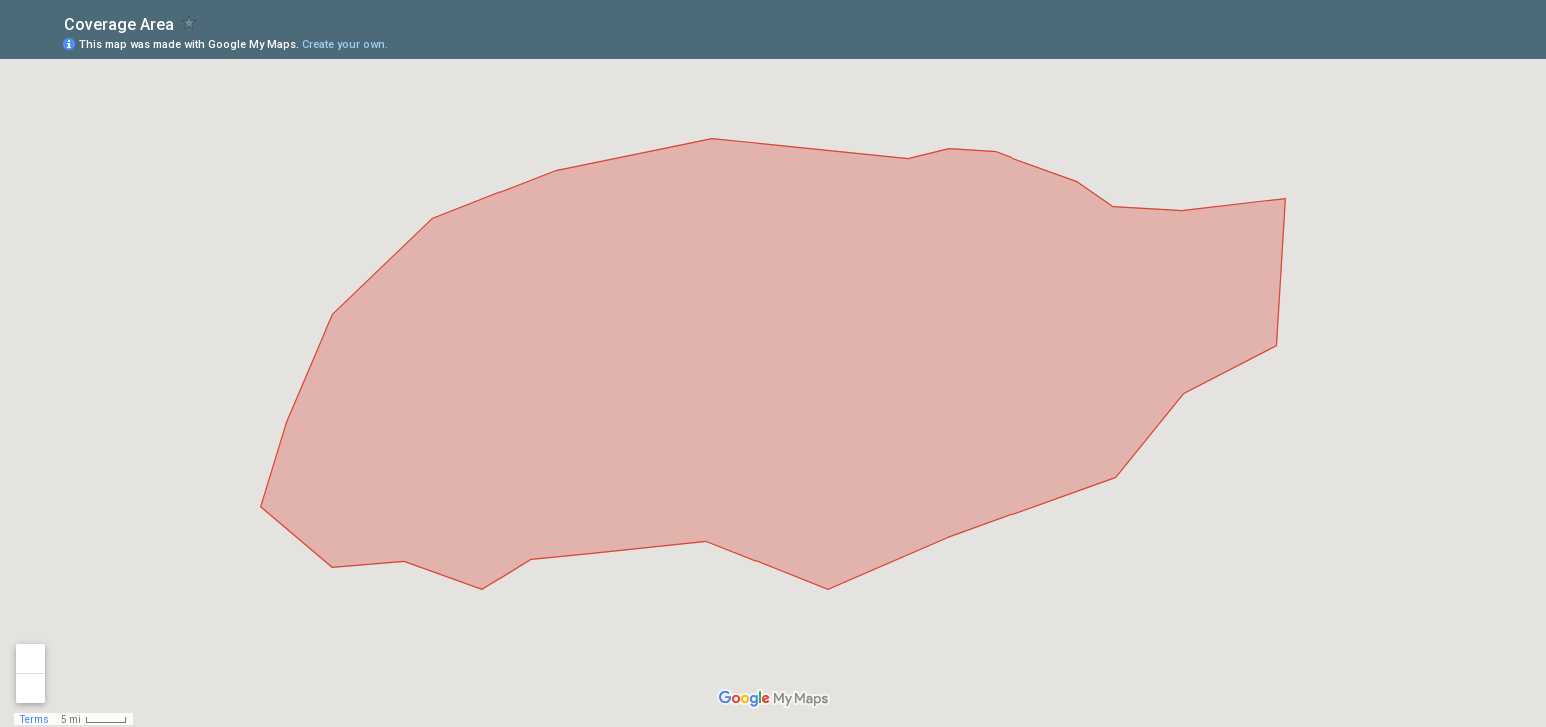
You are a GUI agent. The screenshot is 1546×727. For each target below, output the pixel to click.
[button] (1451, 43)
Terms (34, 719)
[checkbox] (189, 22)
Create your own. (345, 44)
